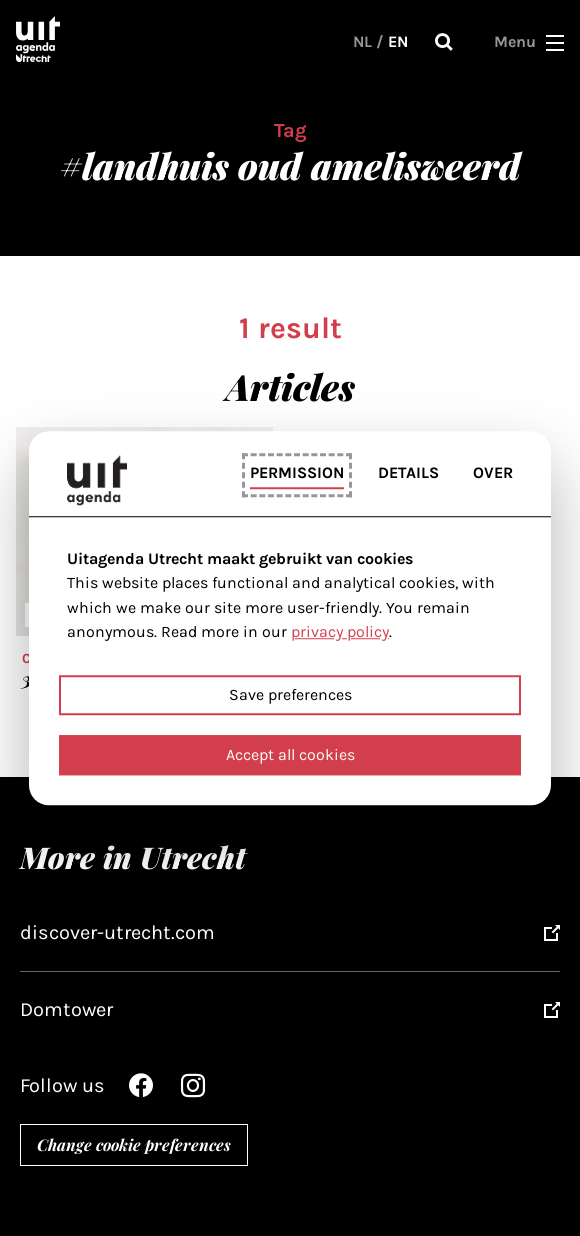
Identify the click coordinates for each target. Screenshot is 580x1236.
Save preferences (290, 694)
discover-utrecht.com (117, 932)
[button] (555, 42)
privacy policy (340, 631)
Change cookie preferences (134, 1144)
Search (444, 42)
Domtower (66, 1009)
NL (362, 41)
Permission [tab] (297, 472)
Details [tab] (408, 472)
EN (398, 41)
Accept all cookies (290, 754)
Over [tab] (493, 472)
